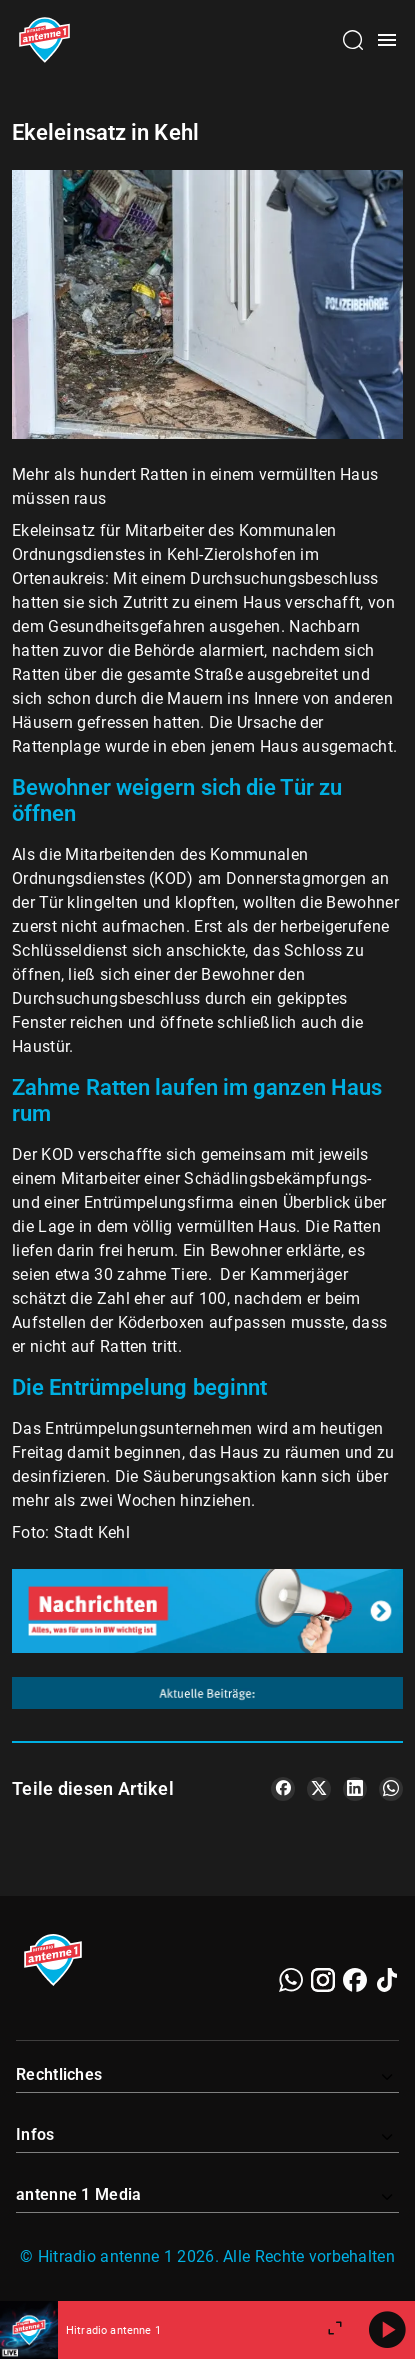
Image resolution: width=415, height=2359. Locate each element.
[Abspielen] (387, 2330)
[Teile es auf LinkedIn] (355, 1789)
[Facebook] (355, 1980)
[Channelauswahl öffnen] (353, 40)
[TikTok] (387, 1980)
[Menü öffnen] (387, 40)
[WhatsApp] (291, 1980)
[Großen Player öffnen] (335, 2330)
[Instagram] (323, 1980)
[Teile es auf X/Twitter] (319, 1789)
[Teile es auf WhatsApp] (391, 1789)
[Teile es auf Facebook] (283, 1789)
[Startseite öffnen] (44, 40)
